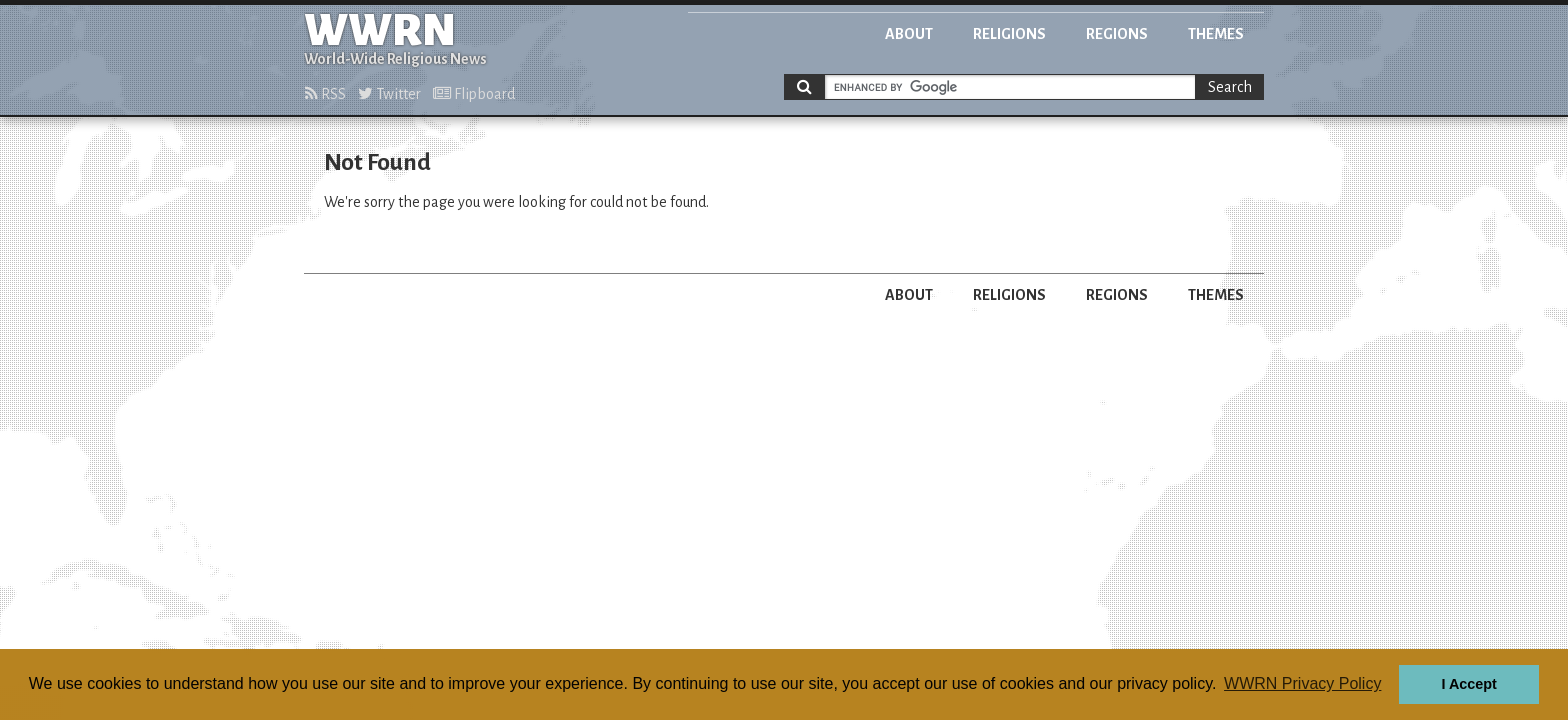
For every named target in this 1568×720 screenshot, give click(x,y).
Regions (1117, 34)
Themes (1216, 34)
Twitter (389, 94)
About (909, 34)
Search (1230, 87)
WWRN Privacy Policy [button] (1302, 683)
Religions (1009, 34)
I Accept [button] (1468, 684)
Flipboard (474, 94)
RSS (325, 94)
